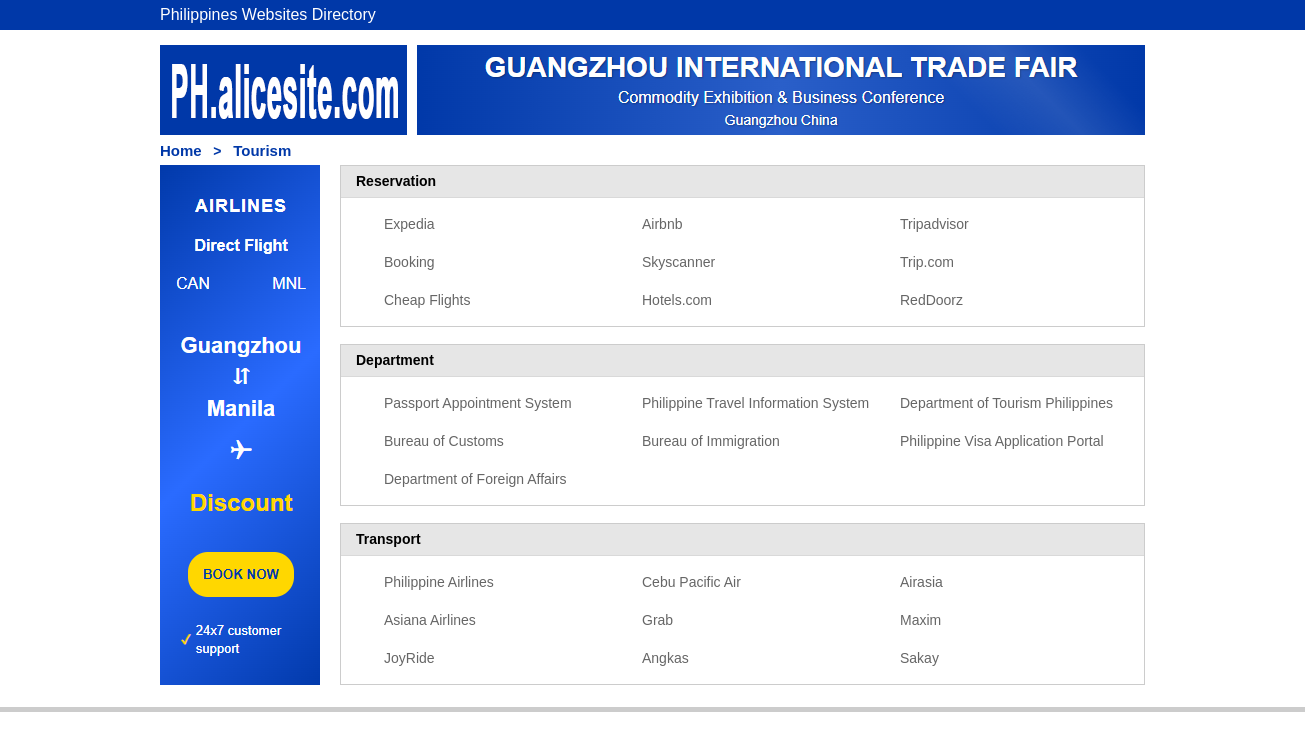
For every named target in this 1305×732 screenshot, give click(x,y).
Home (181, 150)
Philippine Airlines (439, 582)
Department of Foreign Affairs (475, 479)
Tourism (262, 150)
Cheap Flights (427, 300)
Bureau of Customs (444, 441)
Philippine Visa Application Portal (1002, 441)
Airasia (921, 582)
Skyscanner (678, 262)
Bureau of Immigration (711, 441)
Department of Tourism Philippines (1006, 403)
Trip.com (927, 262)
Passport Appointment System (478, 403)
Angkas (665, 658)
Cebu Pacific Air (691, 582)
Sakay (919, 658)
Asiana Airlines (430, 620)
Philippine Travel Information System (755, 403)
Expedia (409, 224)
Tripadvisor (934, 224)
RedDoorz (931, 300)
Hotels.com (677, 300)
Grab (657, 620)
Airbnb (662, 224)
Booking (409, 262)
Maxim (920, 620)
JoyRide (409, 658)
